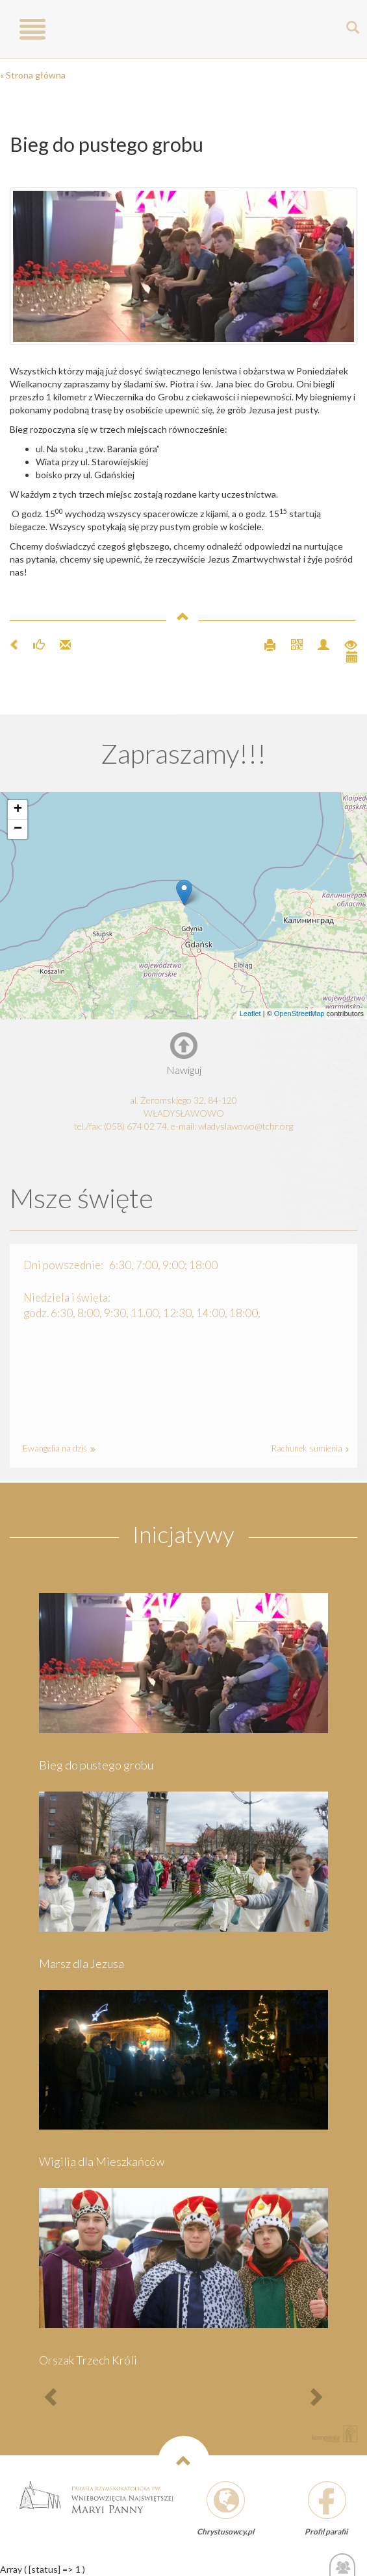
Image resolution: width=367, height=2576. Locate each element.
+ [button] (18, 810)
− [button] (18, 829)
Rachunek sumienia (308, 1448)
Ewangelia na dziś (57, 1448)
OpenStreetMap (299, 1013)
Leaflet (250, 1013)
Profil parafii (326, 2531)
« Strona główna (33, 74)
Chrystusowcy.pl (225, 2531)
